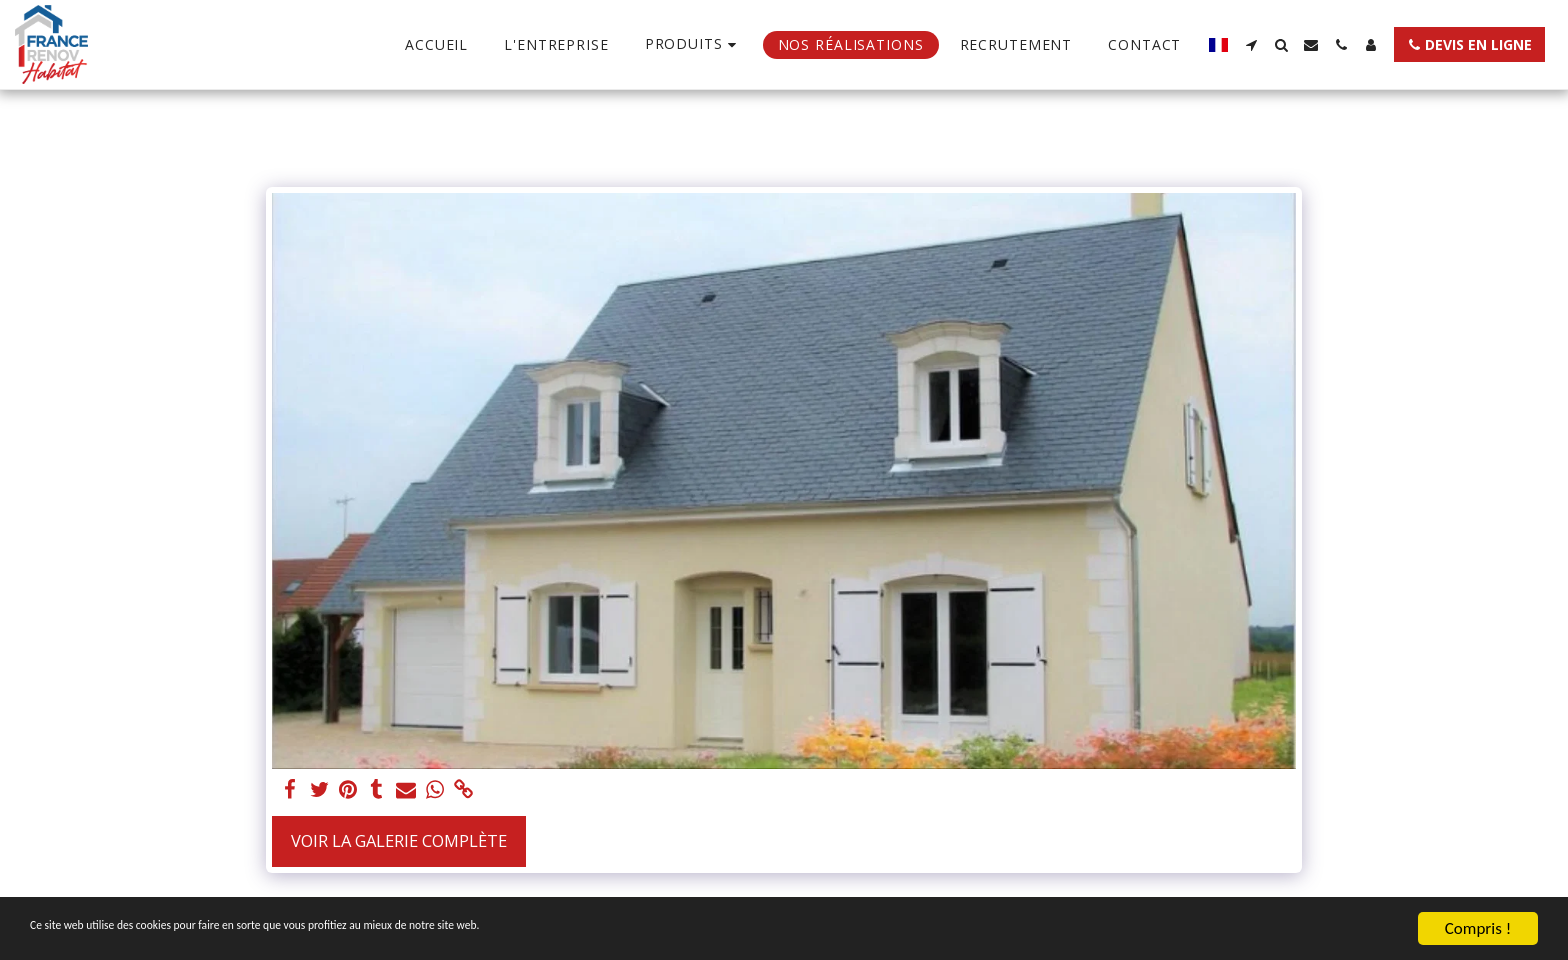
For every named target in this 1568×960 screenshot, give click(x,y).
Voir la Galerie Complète (399, 840)
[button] (1251, 45)
